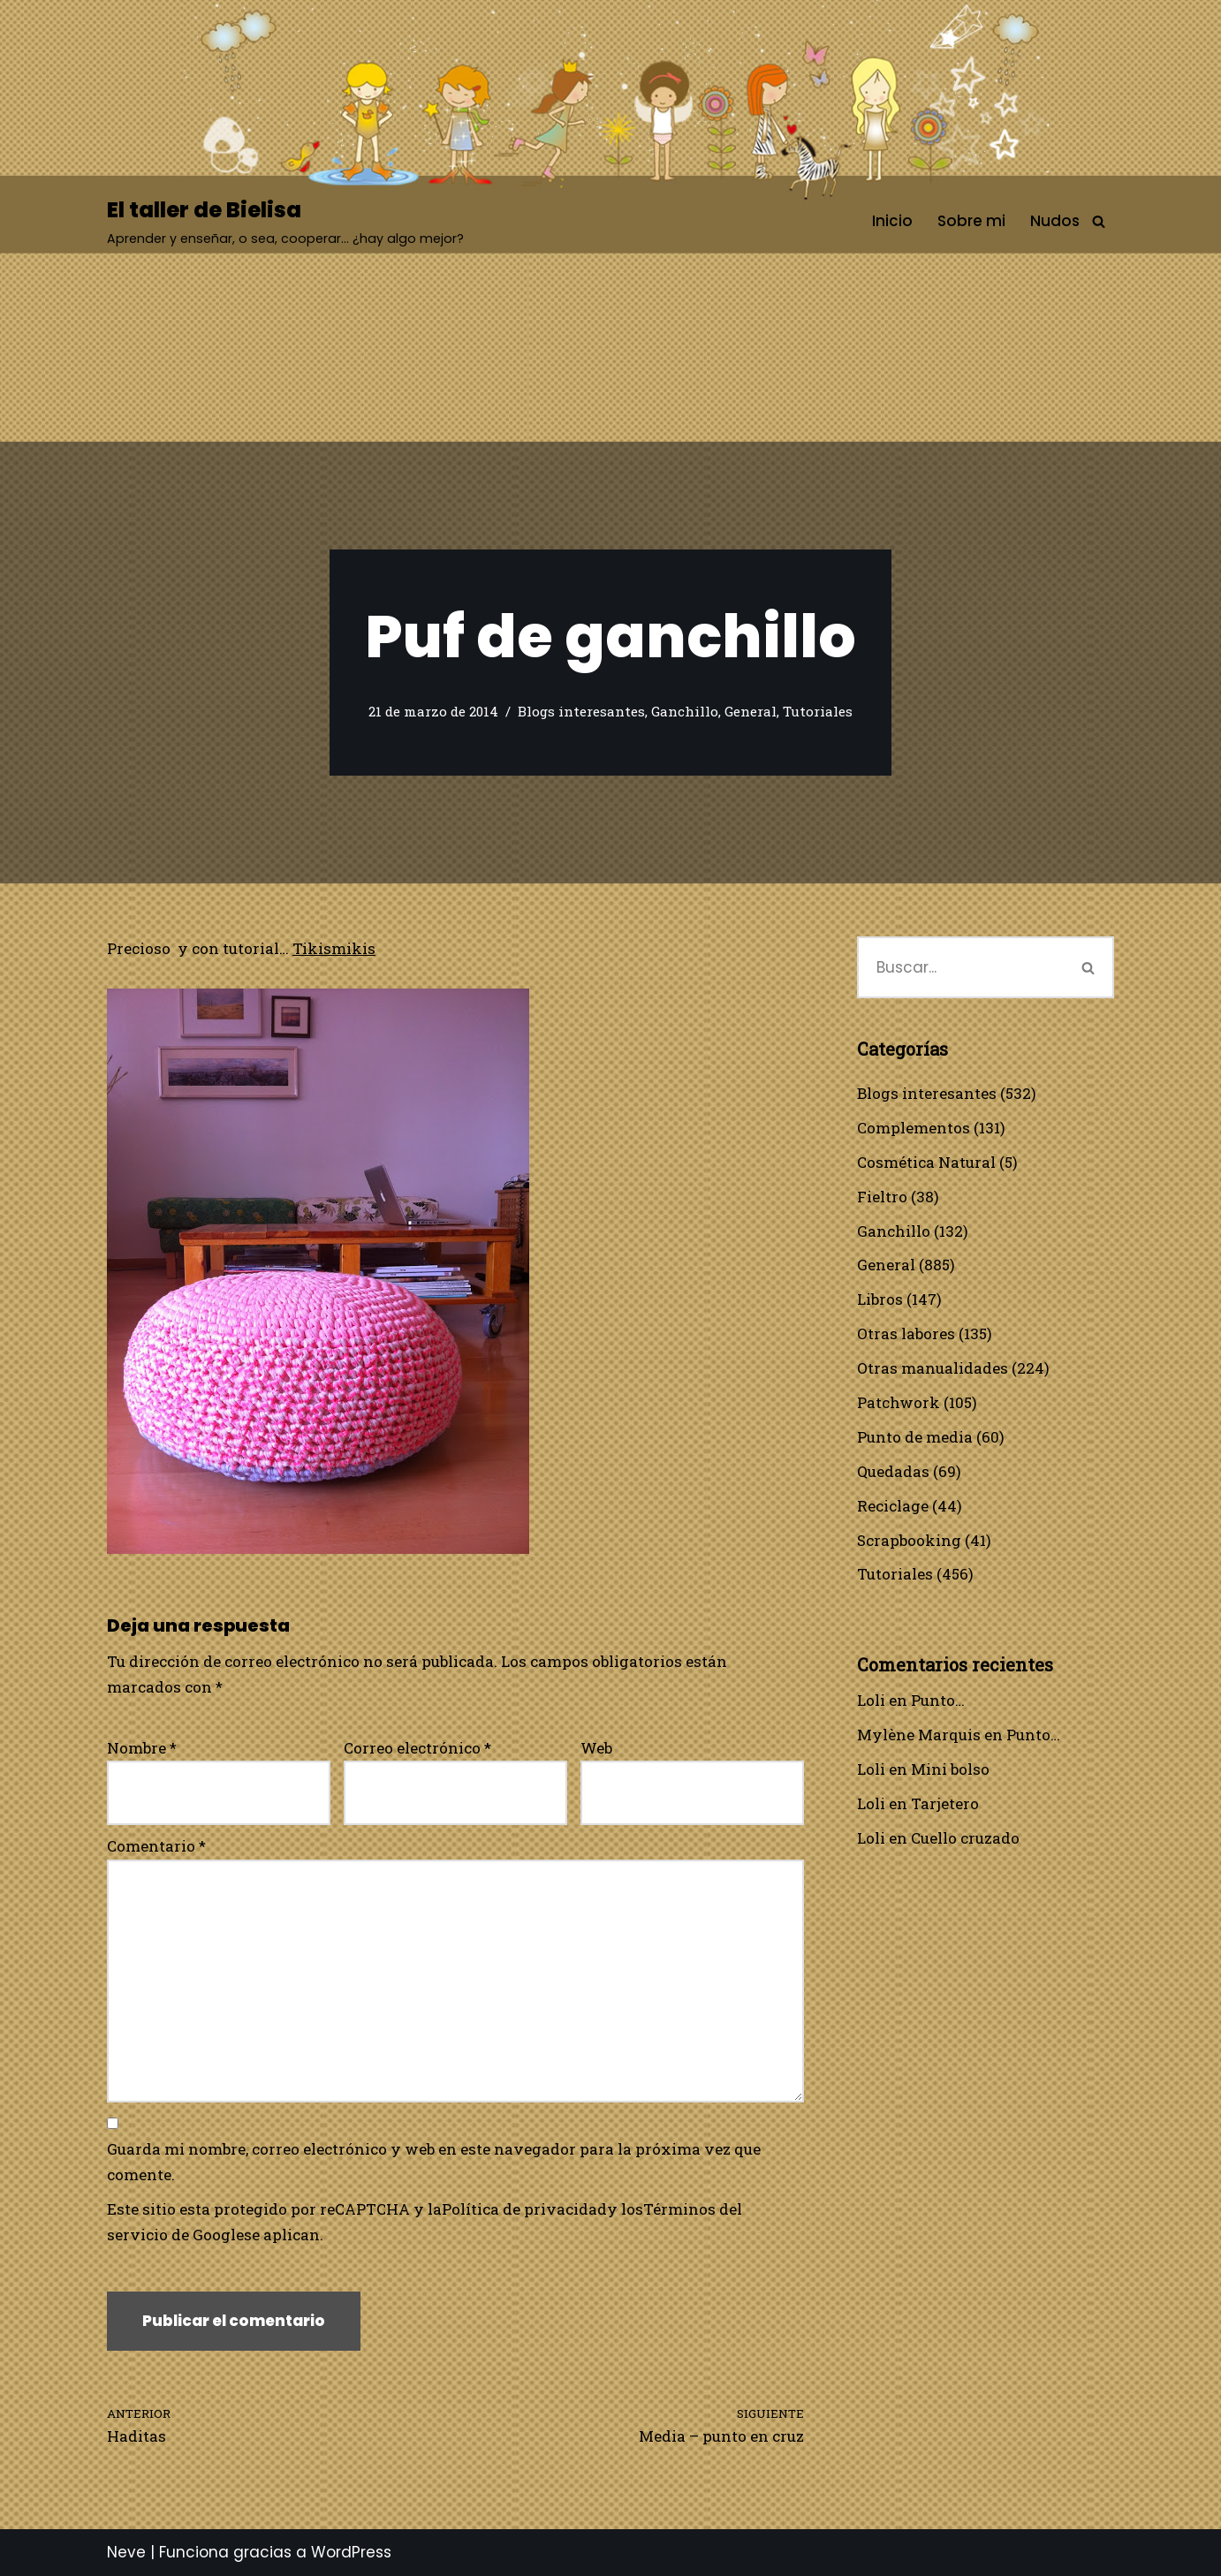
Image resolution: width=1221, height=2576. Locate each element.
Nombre (142, 1748)
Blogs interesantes (581, 711)
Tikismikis (333, 948)
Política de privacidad (524, 2209)
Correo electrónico (417, 1748)
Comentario (156, 1846)
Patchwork (898, 1402)
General (750, 711)
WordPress (351, 2552)
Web (596, 1748)
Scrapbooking (909, 1540)
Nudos (1055, 220)
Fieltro (882, 1196)
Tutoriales (818, 711)
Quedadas (893, 1471)
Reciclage (893, 1506)
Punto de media (915, 1437)
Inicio (892, 220)
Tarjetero (945, 1803)
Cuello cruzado (965, 1838)
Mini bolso (950, 1769)
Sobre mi (971, 220)
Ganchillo (684, 711)
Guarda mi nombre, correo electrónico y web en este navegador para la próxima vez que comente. (434, 2162)
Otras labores (906, 1333)
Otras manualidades (932, 1368)
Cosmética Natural (926, 1162)
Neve (126, 2552)
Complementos (913, 1128)
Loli (871, 1700)
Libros (880, 1299)
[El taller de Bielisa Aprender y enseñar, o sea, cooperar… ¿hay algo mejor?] (285, 221)
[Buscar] (1098, 221)
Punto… (938, 1700)
